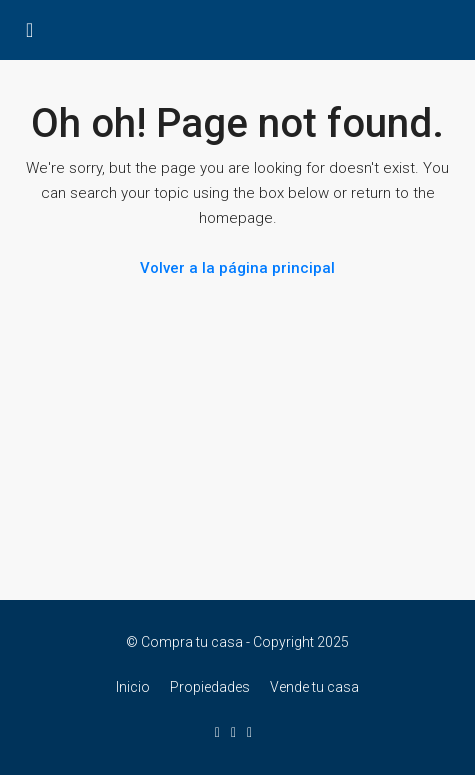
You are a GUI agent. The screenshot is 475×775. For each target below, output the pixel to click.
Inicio (133, 687)
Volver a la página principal (237, 268)
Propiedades (210, 687)
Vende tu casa (314, 687)
